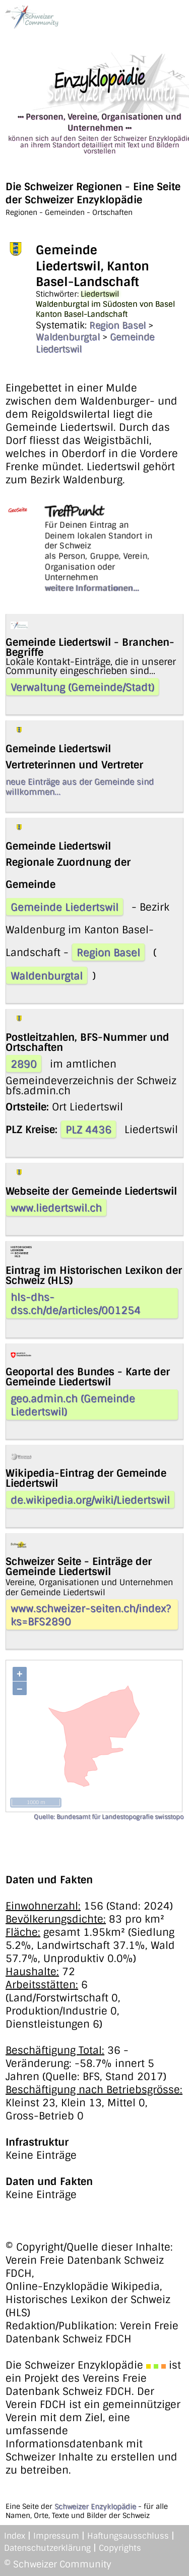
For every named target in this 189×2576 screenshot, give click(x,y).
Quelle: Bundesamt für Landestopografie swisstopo (108, 1817)
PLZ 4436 (88, 1129)
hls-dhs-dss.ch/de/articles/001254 (76, 1304)
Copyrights (120, 2548)
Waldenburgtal (68, 337)
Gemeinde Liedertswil (64, 907)
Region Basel (117, 325)
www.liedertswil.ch (56, 1207)
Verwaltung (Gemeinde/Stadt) (82, 687)
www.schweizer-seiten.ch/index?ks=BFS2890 (91, 1615)
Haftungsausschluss (128, 2536)
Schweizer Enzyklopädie (95, 2506)
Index (14, 2536)
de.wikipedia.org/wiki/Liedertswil (90, 1499)
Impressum (56, 2536)
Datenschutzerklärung (47, 2548)
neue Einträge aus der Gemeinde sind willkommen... (80, 786)
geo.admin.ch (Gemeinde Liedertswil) (73, 1405)
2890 (24, 1064)
